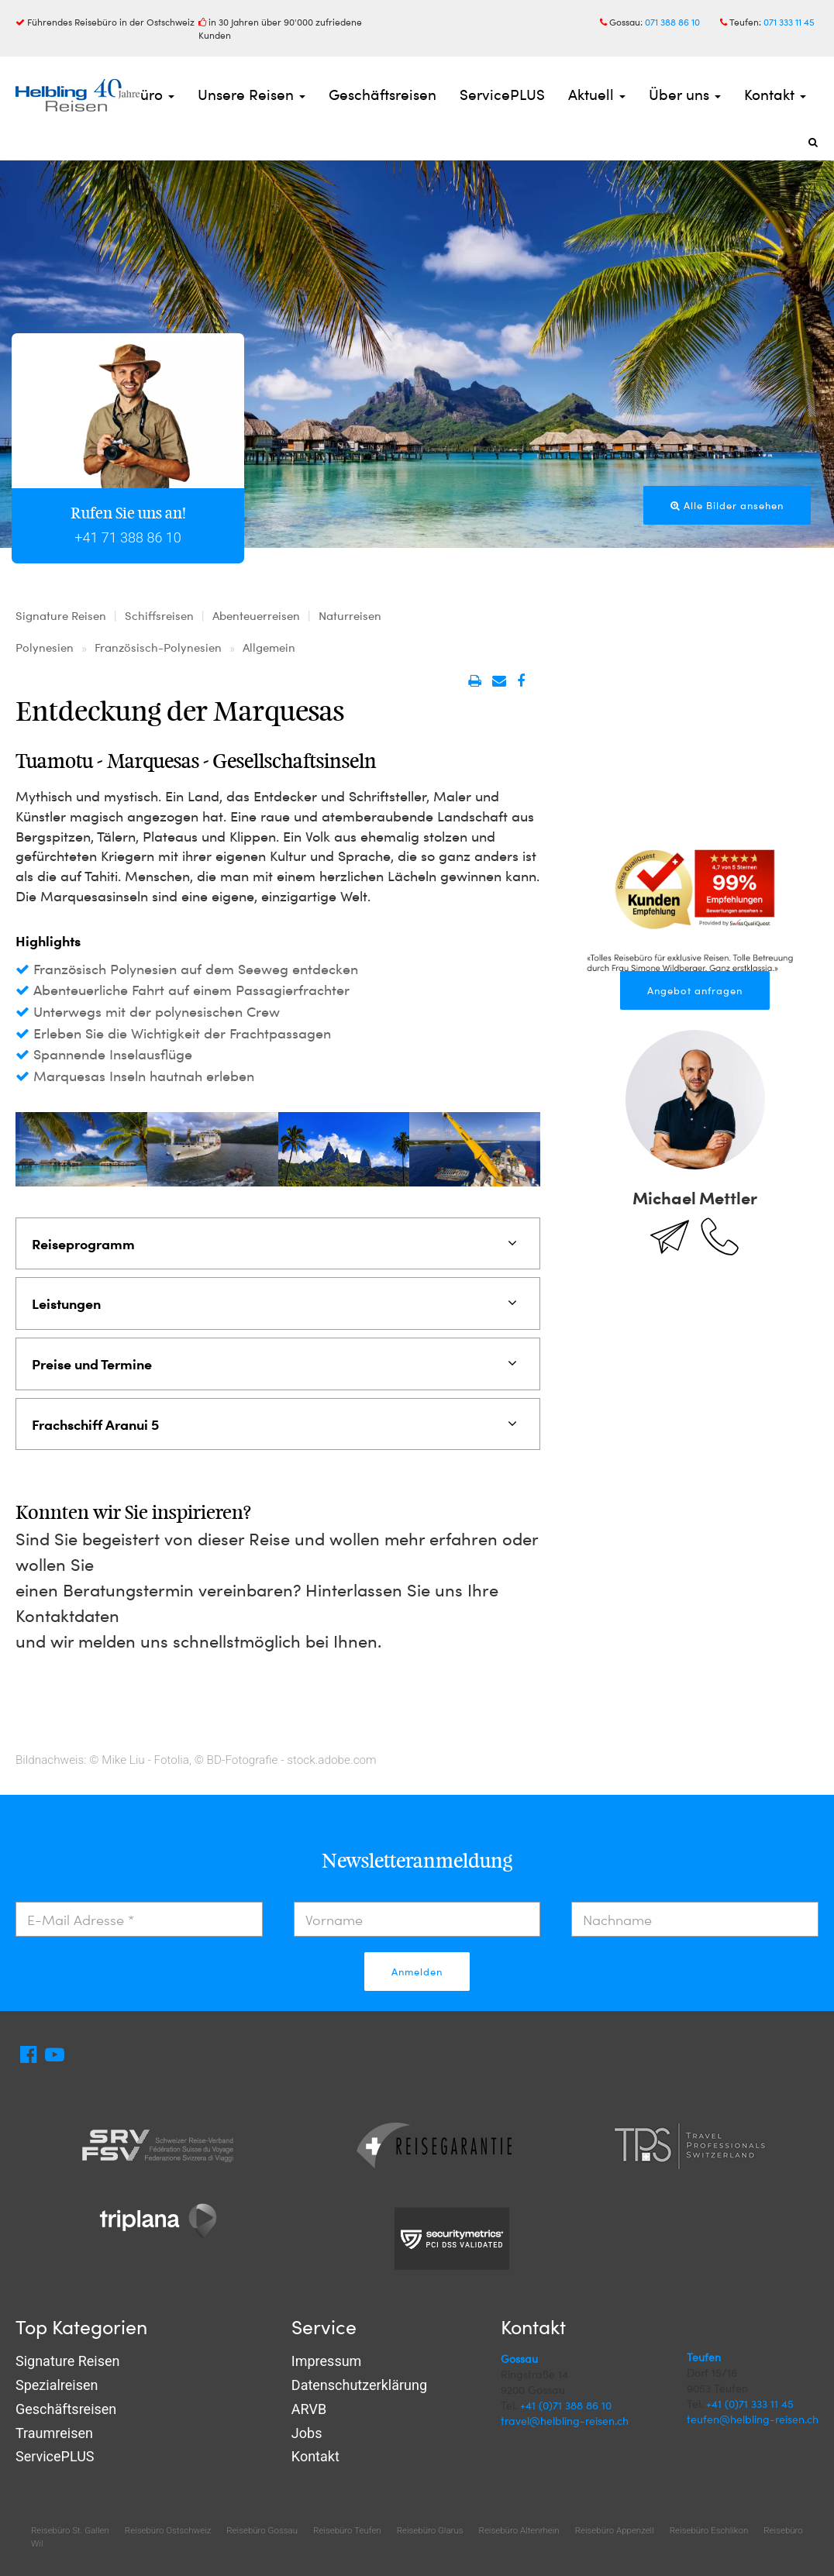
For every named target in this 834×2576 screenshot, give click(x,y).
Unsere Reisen (251, 94)
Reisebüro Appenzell (614, 2530)
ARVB (308, 2409)
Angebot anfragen (695, 990)
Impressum (326, 2361)
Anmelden (417, 1971)
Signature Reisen (67, 2361)
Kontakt (775, 94)
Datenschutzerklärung (359, 2385)
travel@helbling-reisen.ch (565, 2420)
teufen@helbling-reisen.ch (752, 2419)
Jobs (306, 2433)
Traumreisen (54, 2433)
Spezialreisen (57, 2385)
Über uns (685, 94)
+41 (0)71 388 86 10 (566, 2405)
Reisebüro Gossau (262, 2530)
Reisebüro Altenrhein (519, 2530)
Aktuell (597, 94)
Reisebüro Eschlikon (709, 2530)
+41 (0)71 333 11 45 (750, 2403)
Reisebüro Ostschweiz (168, 2530)
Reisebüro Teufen (347, 2530)
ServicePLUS (502, 94)
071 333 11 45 (789, 21)
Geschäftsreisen (382, 94)
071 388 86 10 (672, 21)
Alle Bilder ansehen (727, 505)
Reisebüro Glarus (430, 2530)
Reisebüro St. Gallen (70, 2530)
